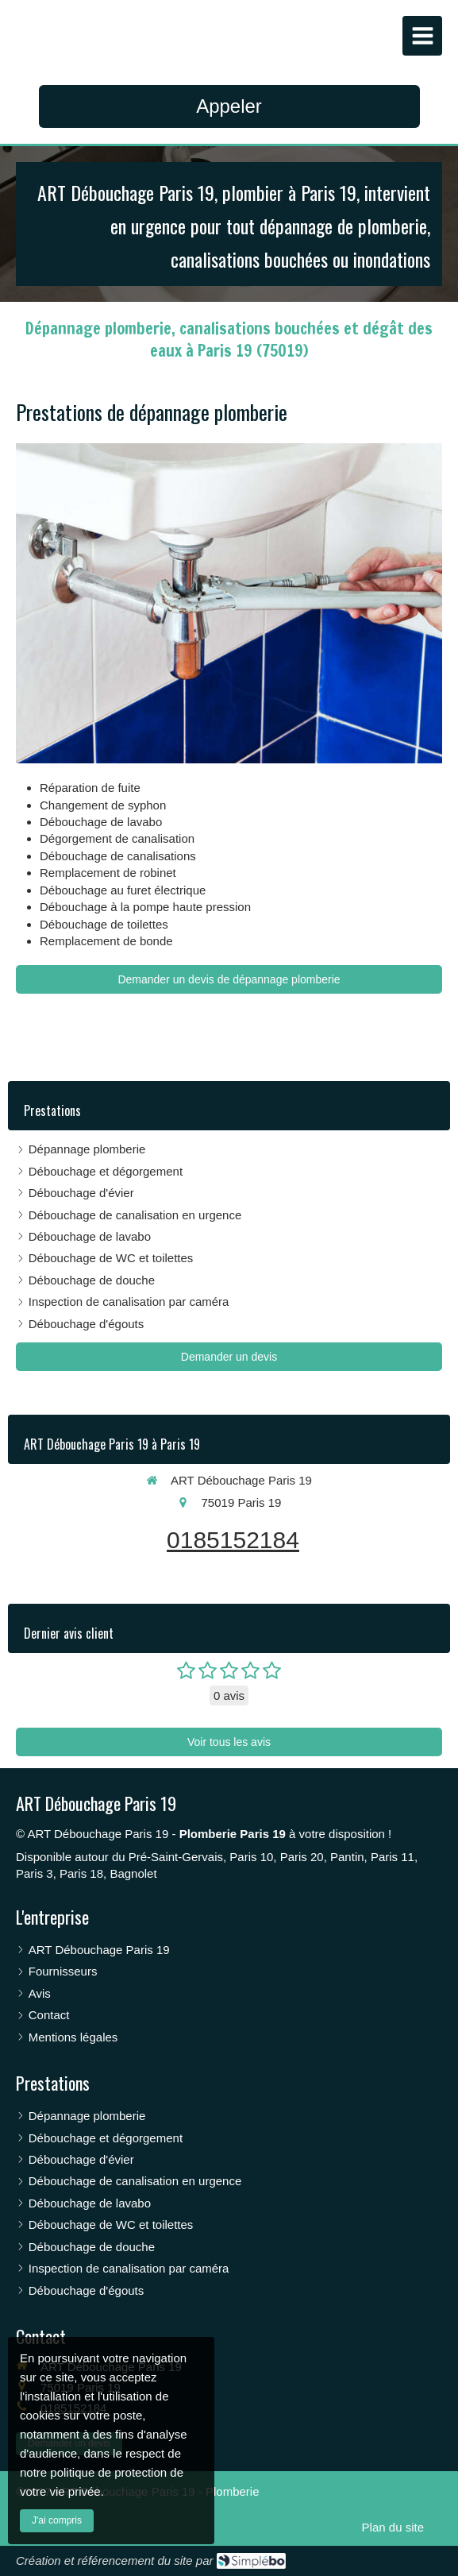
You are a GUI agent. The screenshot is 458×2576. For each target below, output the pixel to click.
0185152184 (233, 1540)
